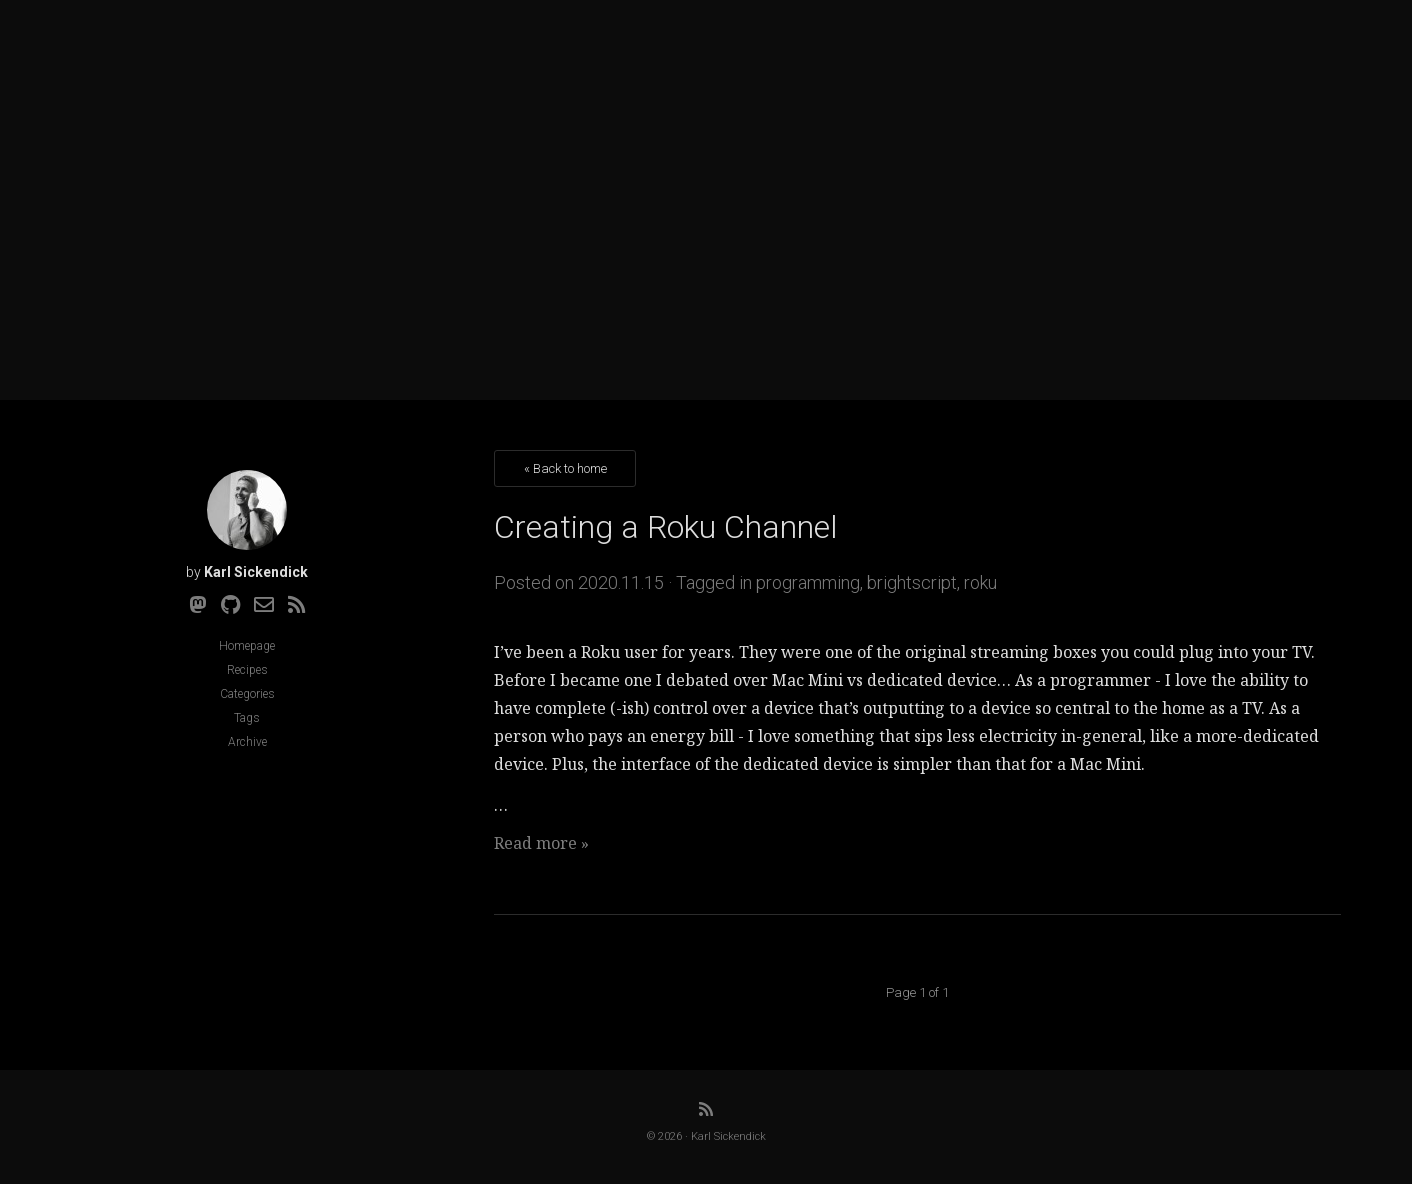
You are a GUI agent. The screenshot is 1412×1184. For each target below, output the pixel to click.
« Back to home (565, 468)
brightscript (912, 582)
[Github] (230, 605)
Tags (247, 718)
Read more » (541, 843)
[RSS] (297, 605)
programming (808, 582)
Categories (247, 694)
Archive (247, 742)
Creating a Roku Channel (666, 527)
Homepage (247, 646)
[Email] (264, 605)
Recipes (247, 670)
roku (980, 582)
